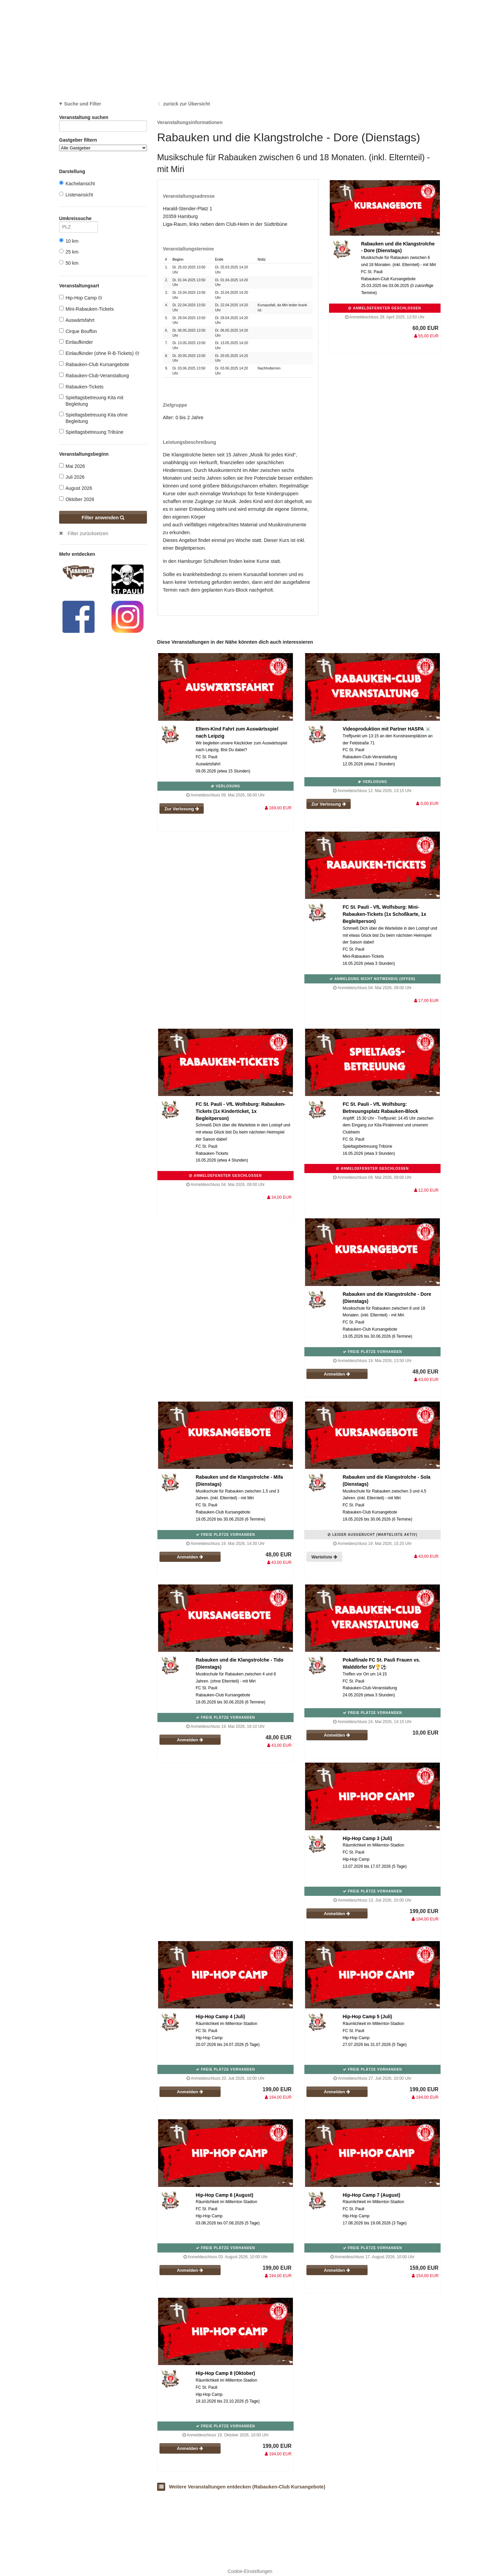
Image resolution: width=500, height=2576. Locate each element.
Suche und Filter (82, 103)
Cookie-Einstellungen (250, 2571)
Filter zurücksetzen (88, 533)
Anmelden (337, 1374)
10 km (68, 241)
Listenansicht (76, 194)
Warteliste (324, 1556)
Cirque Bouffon (78, 331)
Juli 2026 (71, 477)
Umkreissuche (78, 219)
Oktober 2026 (76, 499)
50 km (68, 263)
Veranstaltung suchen (103, 118)
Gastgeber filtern (103, 144)
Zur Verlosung (182, 808)
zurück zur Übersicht (186, 103)
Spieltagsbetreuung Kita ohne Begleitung (93, 418)
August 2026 (75, 488)
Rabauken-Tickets (81, 386)
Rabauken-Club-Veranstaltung (94, 375)
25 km (68, 252)
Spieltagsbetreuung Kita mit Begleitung (91, 400)
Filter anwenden (103, 517)
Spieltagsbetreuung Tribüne (91, 432)
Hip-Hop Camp (80, 298)
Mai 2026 (72, 466)
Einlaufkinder (76, 342)
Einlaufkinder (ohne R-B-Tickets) (99, 353)
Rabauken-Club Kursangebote (94, 364)
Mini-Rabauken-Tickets (86, 309)
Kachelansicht (77, 183)
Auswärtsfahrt (77, 320)
